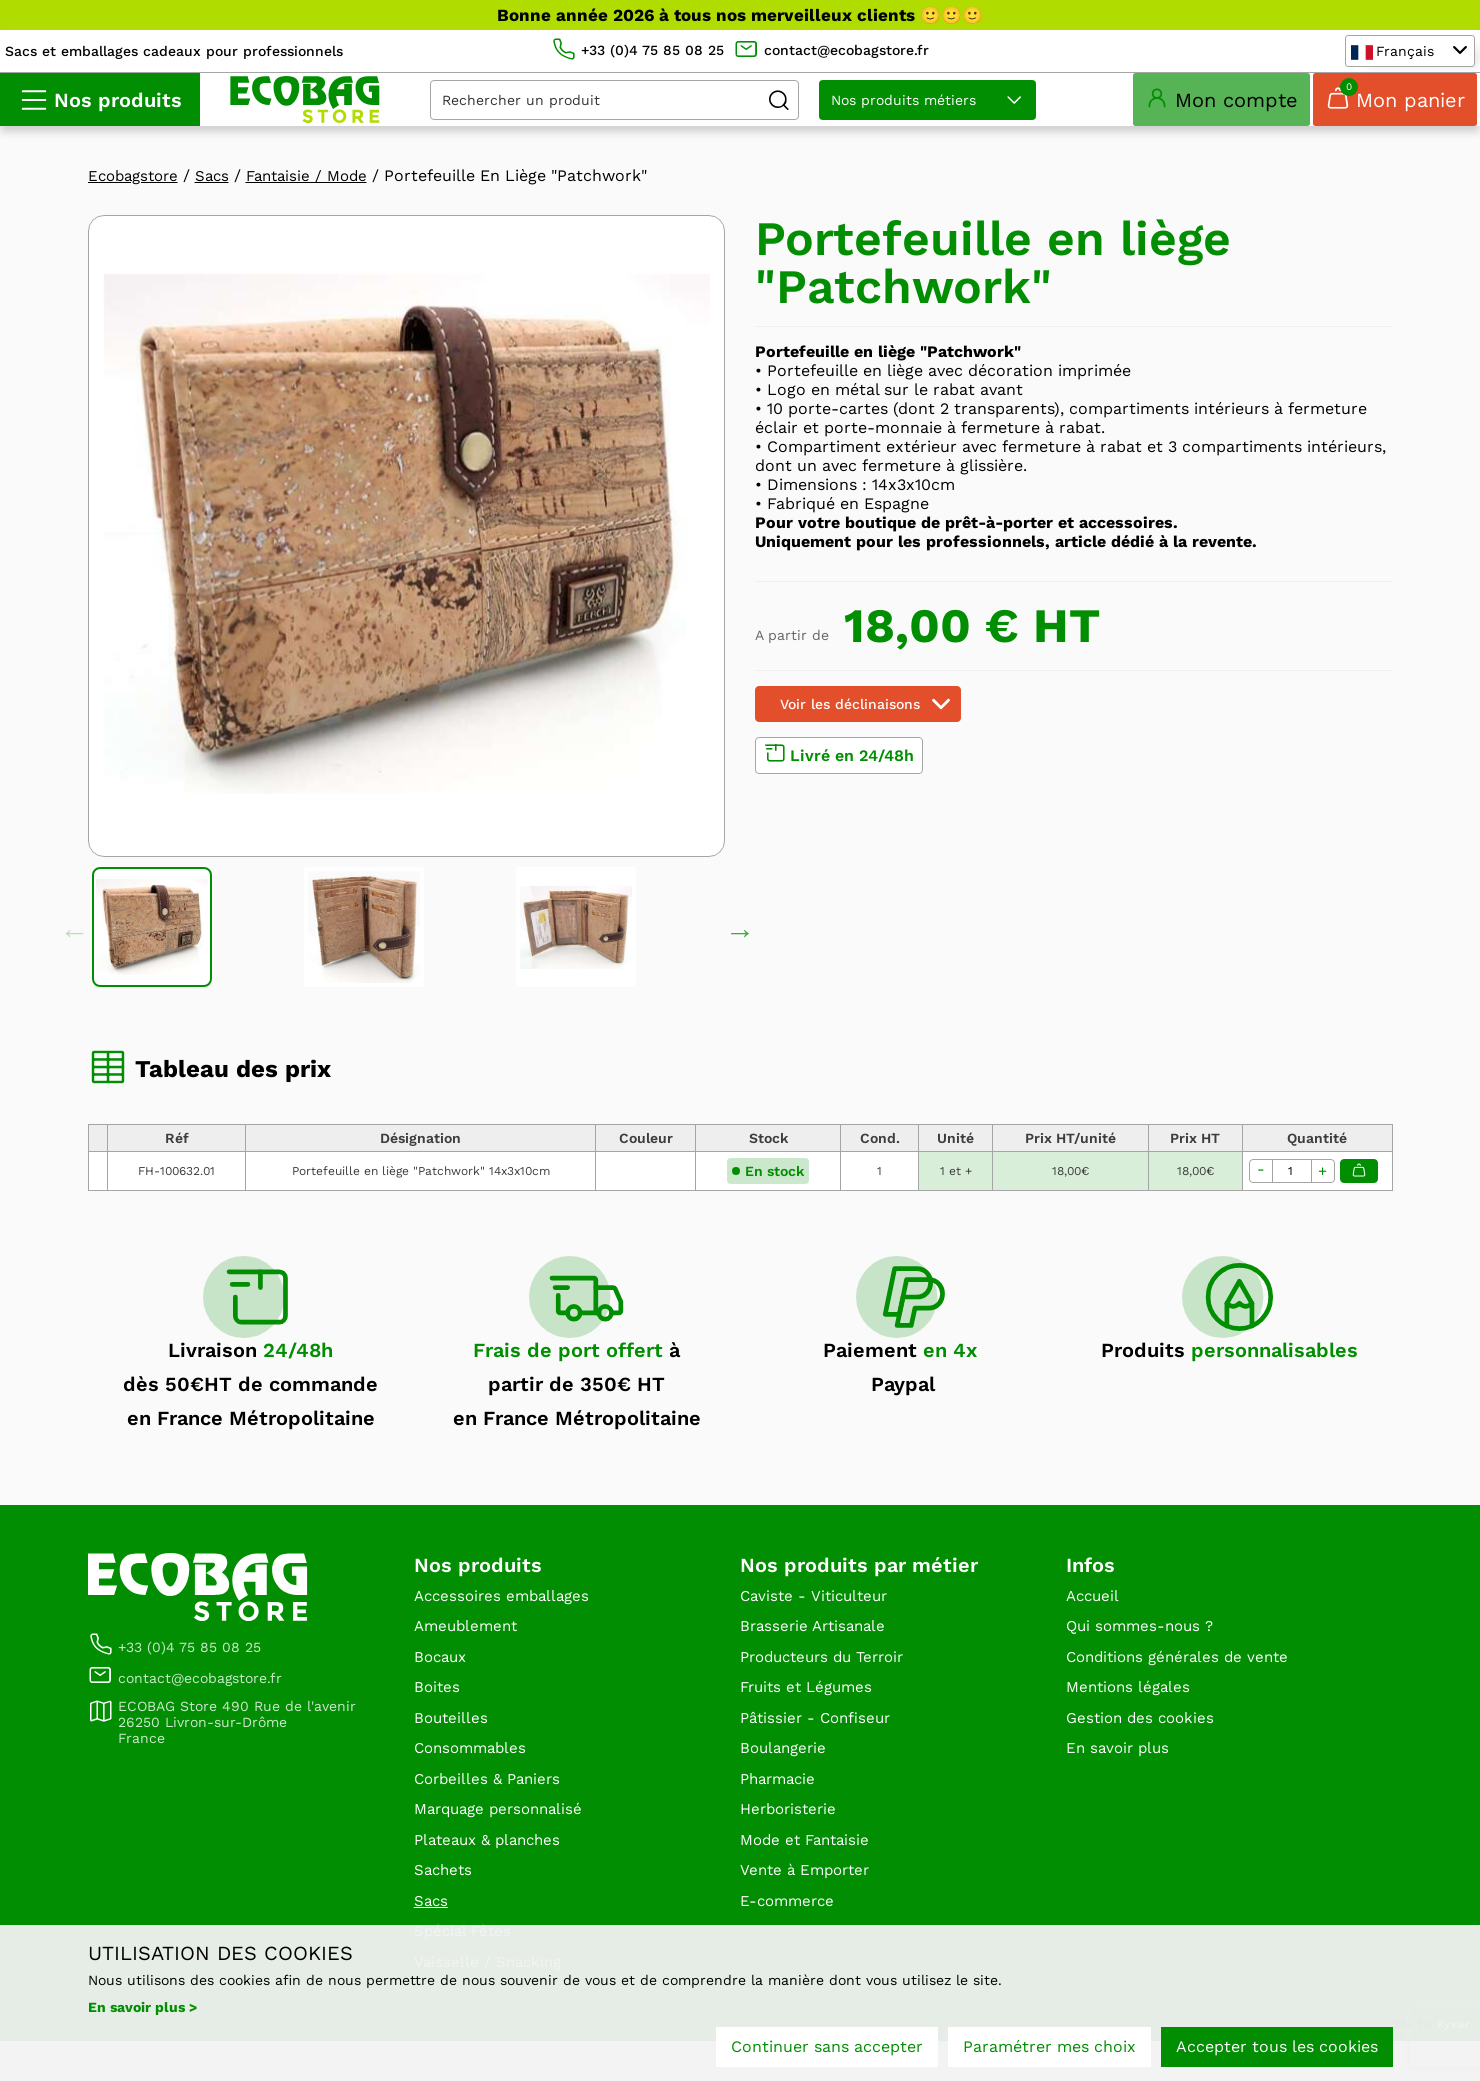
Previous (75, 954)
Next (740, 954)
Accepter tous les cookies (1277, 2048)
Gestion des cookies (1144, 1748)
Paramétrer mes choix (1049, 2048)
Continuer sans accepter (827, 2048)
